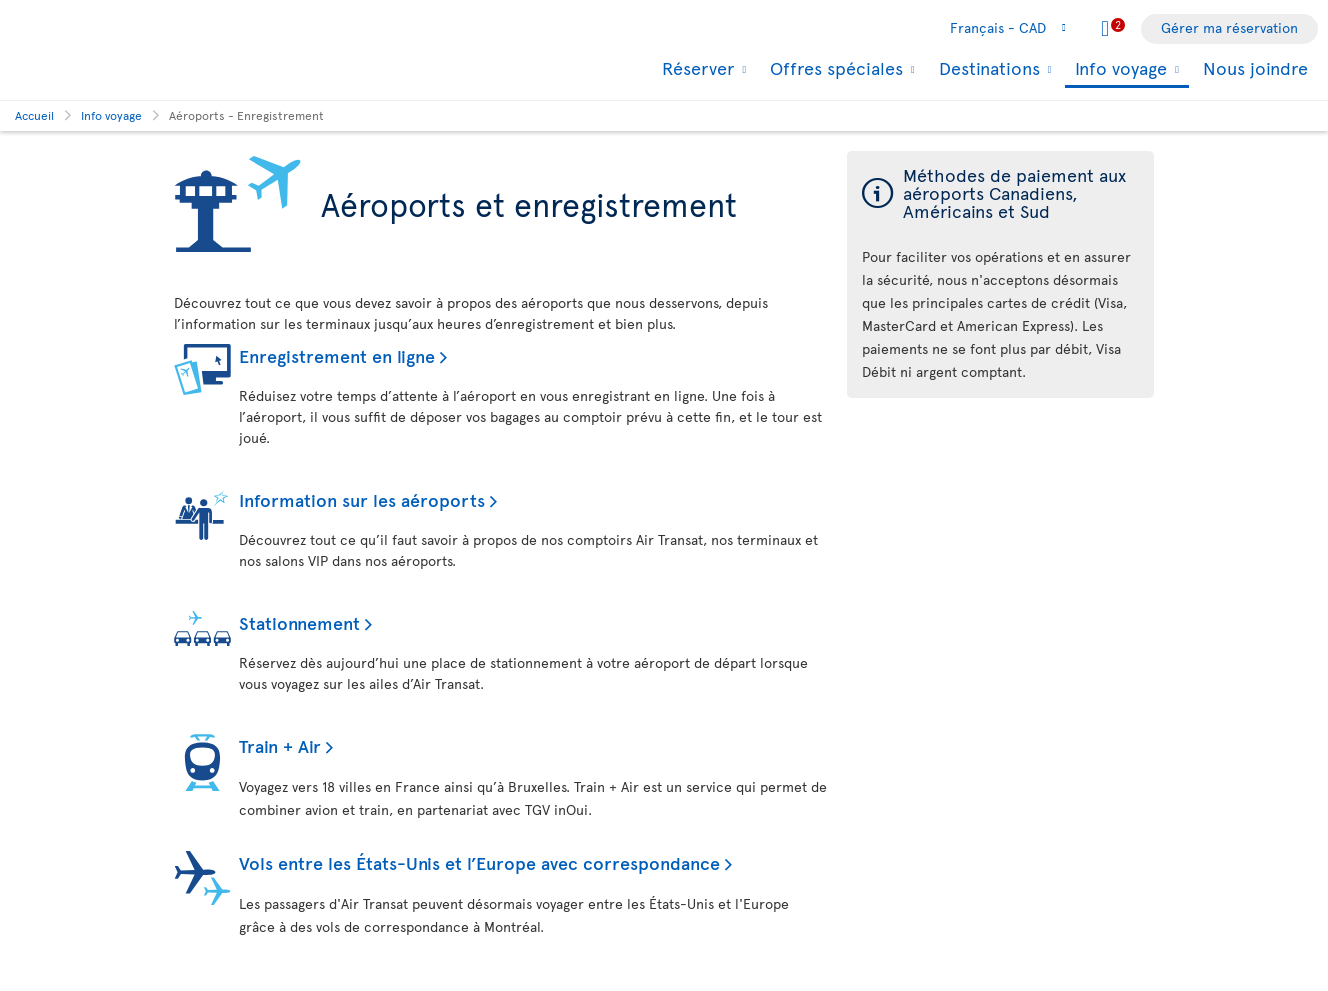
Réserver (695, 68)
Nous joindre (1255, 67)
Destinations (987, 68)
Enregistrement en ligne (337, 355)
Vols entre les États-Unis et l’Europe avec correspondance (479, 862)
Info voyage (1118, 69)
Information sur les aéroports (362, 499)
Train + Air (280, 745)
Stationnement (299, 622)
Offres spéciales (834, 68)
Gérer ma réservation (1229, 27)
